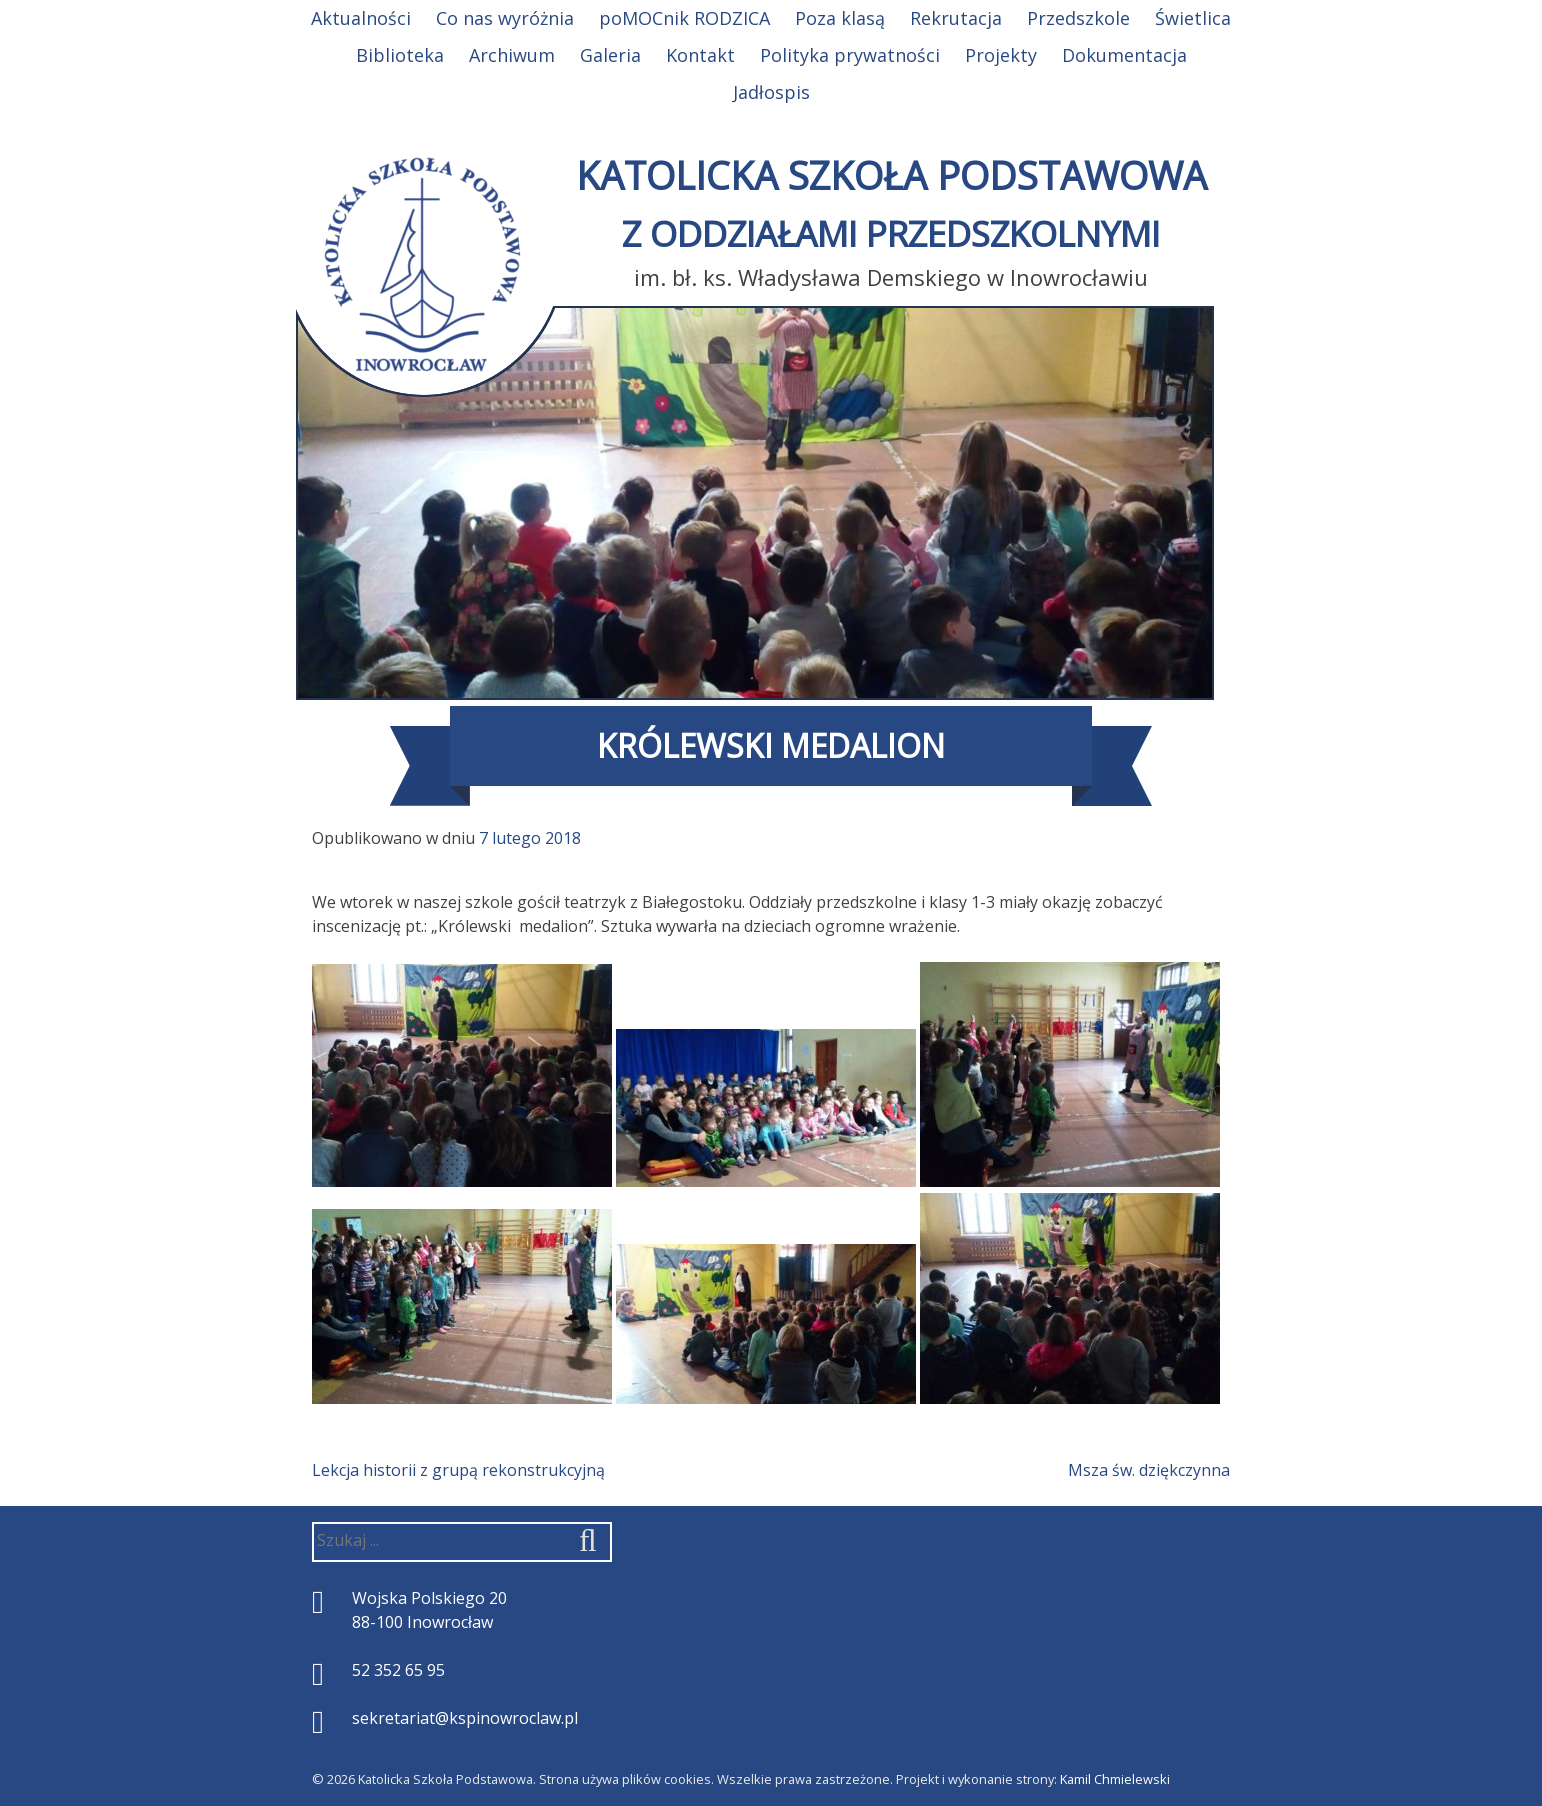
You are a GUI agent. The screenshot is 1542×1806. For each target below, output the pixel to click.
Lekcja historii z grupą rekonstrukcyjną (458, 1470)
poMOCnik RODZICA (684, 18)
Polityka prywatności (850, 55)
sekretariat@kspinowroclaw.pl (465, 1718)
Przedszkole (1078, 18)
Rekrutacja (956, 18)
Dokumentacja (1124, 55)
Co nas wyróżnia (505, 18)
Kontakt (700, 55)
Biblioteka (400, 55)
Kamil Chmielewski (1115, 1779)
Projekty (1001, 55)
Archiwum (512, 55)
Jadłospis (771, 92)
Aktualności (361, 18)
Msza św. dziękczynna (1149, 1470)
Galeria (610, 55)
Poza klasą (840, 18)
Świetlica (1193, 18)
